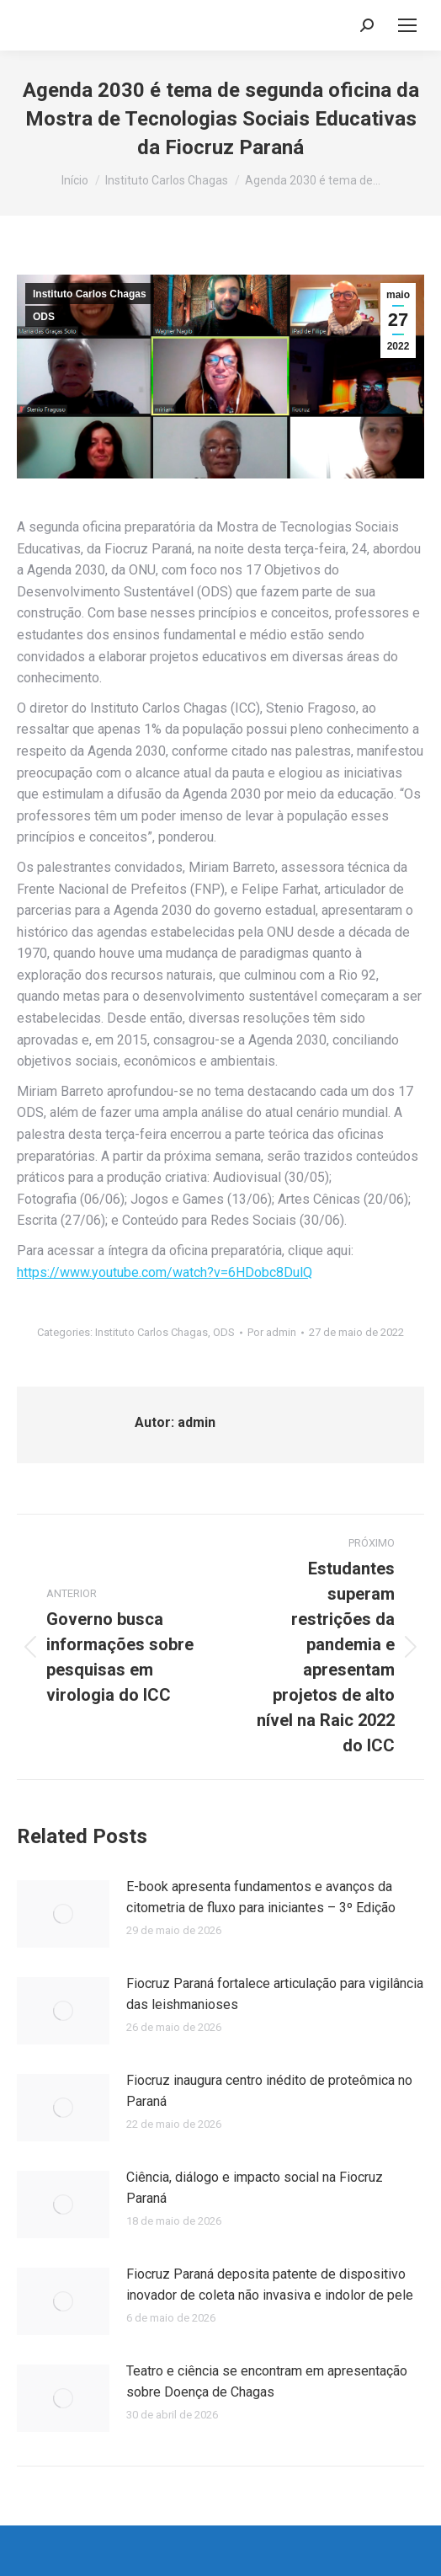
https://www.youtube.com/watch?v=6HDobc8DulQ (164, 1272)
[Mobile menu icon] (407, 25)
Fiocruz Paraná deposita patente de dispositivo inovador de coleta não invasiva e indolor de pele (269, 2285)
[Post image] (63, 1914)
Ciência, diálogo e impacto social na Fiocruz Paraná (254, 2188)
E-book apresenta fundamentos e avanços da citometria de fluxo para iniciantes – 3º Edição (261, 1897)
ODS (44, 317)
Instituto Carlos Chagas (89, 294)
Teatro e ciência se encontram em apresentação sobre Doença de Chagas (266, 2382)
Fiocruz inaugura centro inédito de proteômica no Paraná (269, 2091)
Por (271, 1332)
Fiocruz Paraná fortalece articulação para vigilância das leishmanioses (274, 1994)
